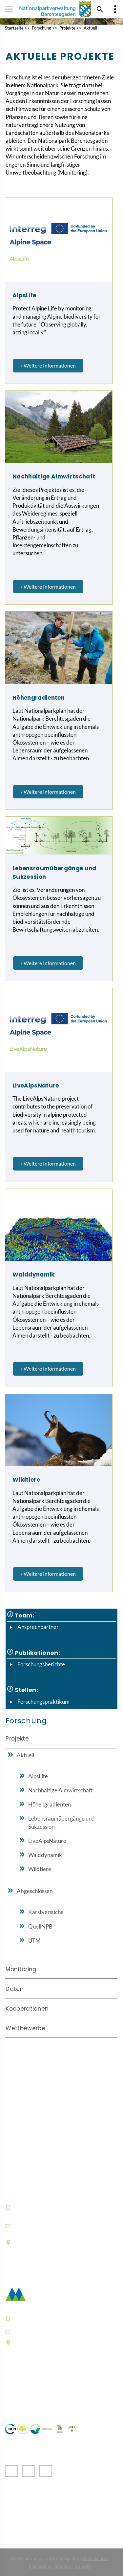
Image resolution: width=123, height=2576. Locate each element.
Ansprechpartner (38, 1626)
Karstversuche (46, 1912)
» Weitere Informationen (48, 365)
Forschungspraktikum (43, 1701)
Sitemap (63, 2566)
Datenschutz (95, 2558)
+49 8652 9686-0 (37, 2207)
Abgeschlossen (34, 1891)
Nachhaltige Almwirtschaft (60, 1790)
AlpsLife (38, 1776)
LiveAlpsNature (47, 1840)
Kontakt (82, 2566)
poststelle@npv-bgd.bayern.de (58, 2331)
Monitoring (21, 1969)
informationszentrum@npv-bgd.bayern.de (53, 2225)
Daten (15, 1989)
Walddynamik (45, 1854)
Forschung (41, 28)
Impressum (40, 2566)
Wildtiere (39, 1869)
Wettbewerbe (25, 2028)
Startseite (14, 28)
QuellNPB (40, 1926)
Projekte (67, 28)
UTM (34, 1940)
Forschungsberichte (41, 1664)
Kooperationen (27, 2009)
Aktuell (90, 28)
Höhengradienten (49, 1804)
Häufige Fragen (26, 2393)
